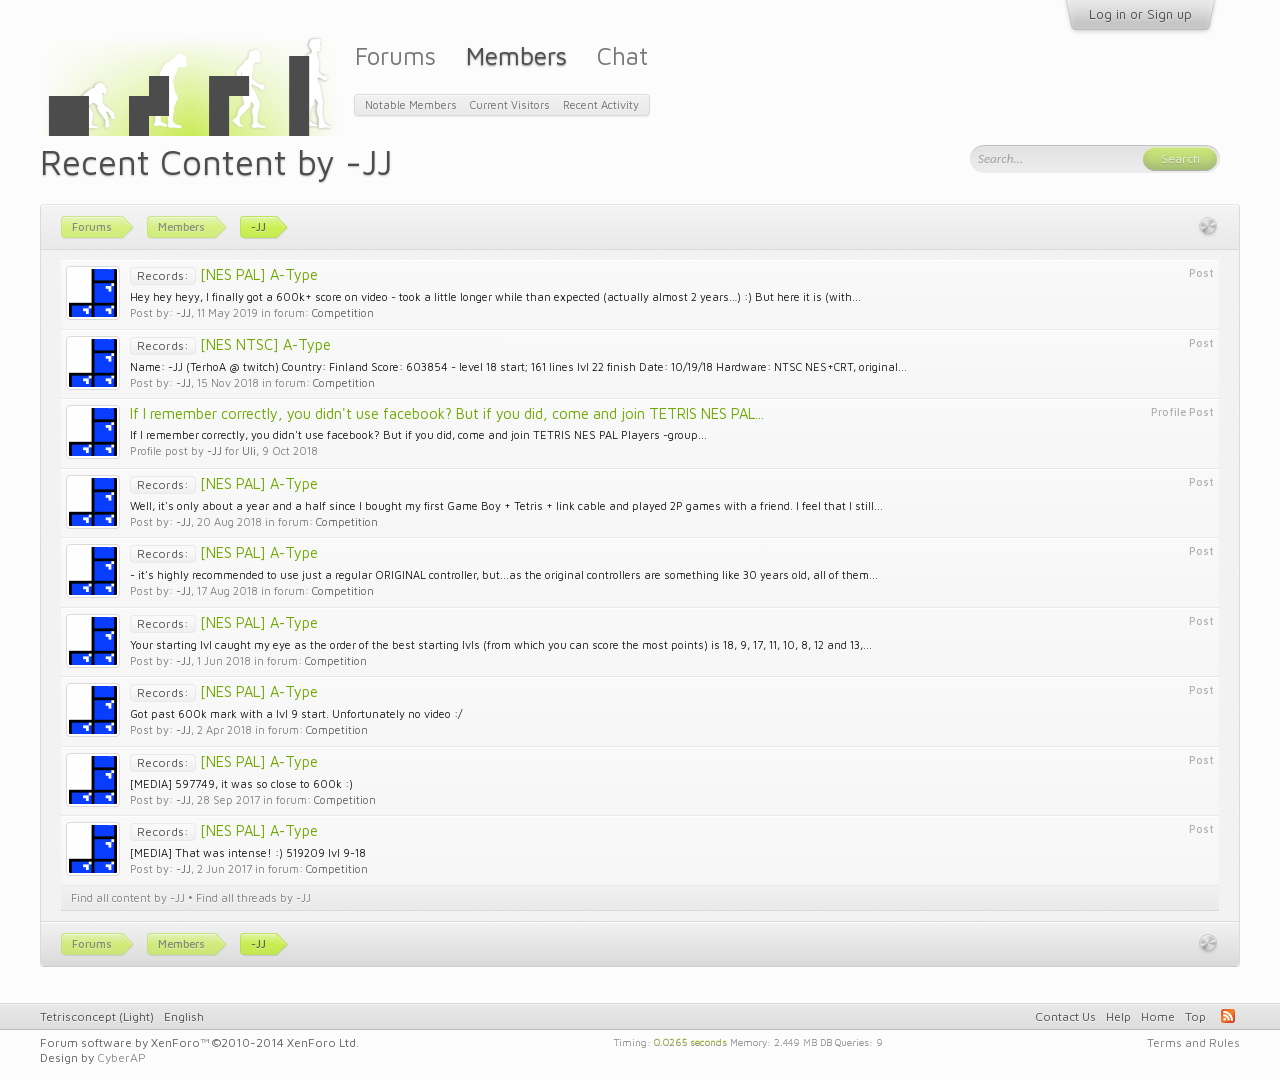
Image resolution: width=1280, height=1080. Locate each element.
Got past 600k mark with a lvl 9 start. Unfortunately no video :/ (296, 713)
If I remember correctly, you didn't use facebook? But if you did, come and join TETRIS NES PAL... (447, 413)
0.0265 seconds (690, 1041)
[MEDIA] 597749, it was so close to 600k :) (241, 783)
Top (1195, 1016)
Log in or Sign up (1140, 14)
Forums (395, 55)
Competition (343, 312)
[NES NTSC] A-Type (230, 344)
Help (1118, 1016)
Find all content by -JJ (128, 897)
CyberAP (121, 1057)
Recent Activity (601, 104)
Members (516, 55)
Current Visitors (510, 104)
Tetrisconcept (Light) (97, 1016)
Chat (622, 55)
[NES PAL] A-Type (224, 274)
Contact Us (1065, 1016)
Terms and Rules (1193, 1042)
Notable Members (411, 104)
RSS (1228, 1016)
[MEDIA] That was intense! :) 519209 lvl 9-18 (248, 852)
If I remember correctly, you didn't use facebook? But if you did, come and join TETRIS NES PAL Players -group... (418, 434)
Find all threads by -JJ (253, 897)
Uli (249, 450)
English (184, 1016)
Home (1158, 1016)
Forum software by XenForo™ (199, 1042)
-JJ (183, 312)
